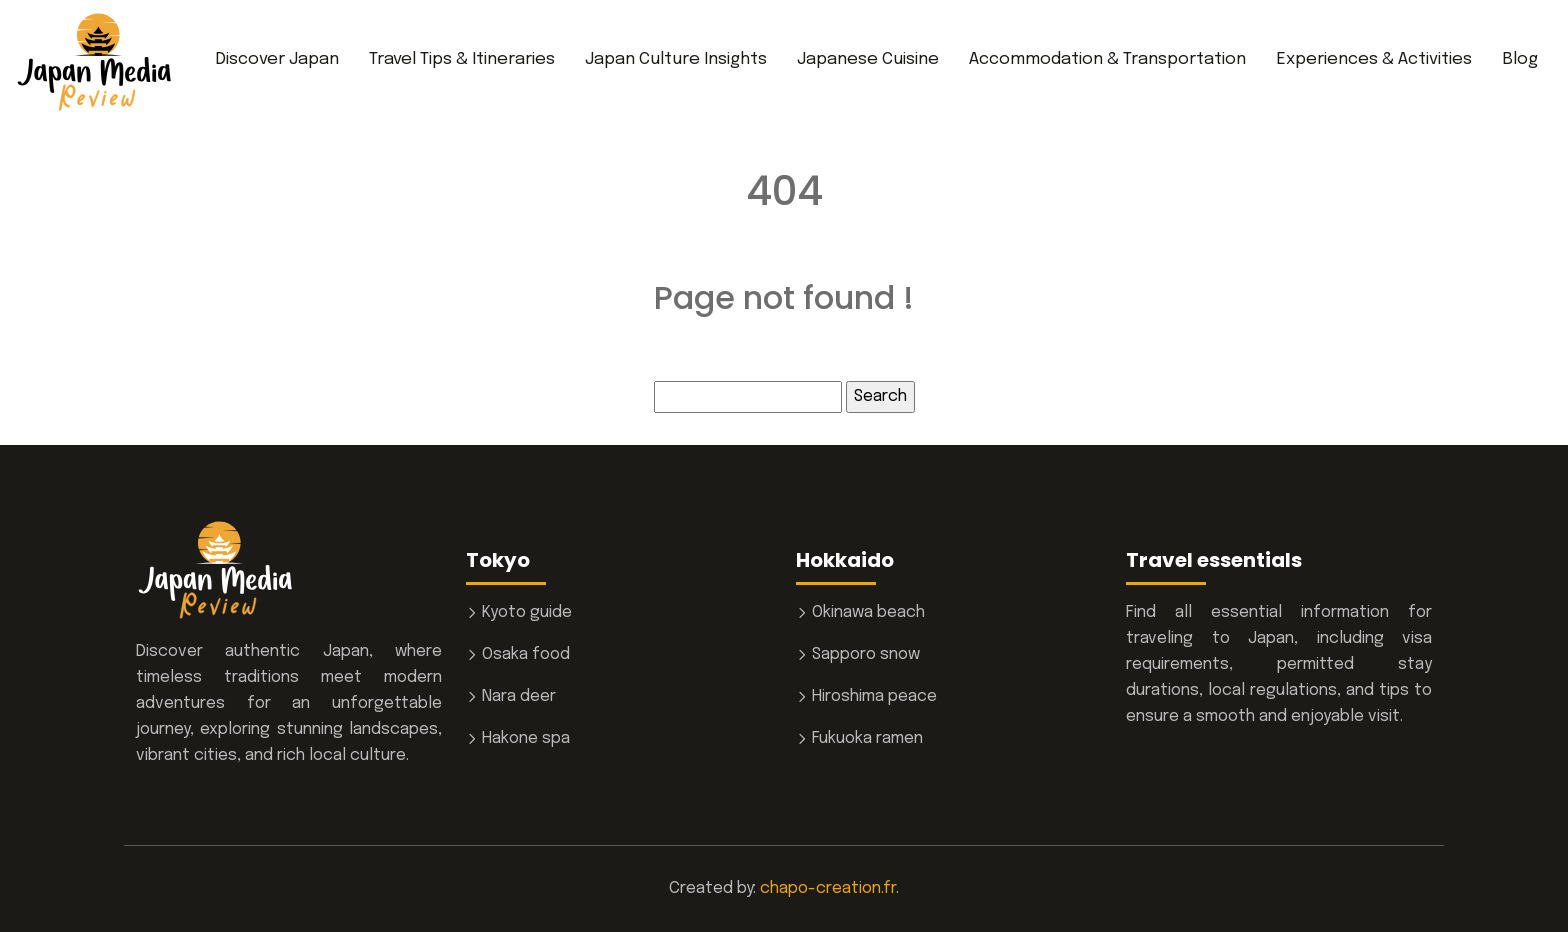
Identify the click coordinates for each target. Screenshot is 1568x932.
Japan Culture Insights (676, 59)
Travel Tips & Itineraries (462, 59)
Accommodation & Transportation (1107, 59)
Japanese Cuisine (868, 59)
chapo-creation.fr (828, 888)
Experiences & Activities (1374, 59)
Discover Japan (277, 59)
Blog (1520, 59)
